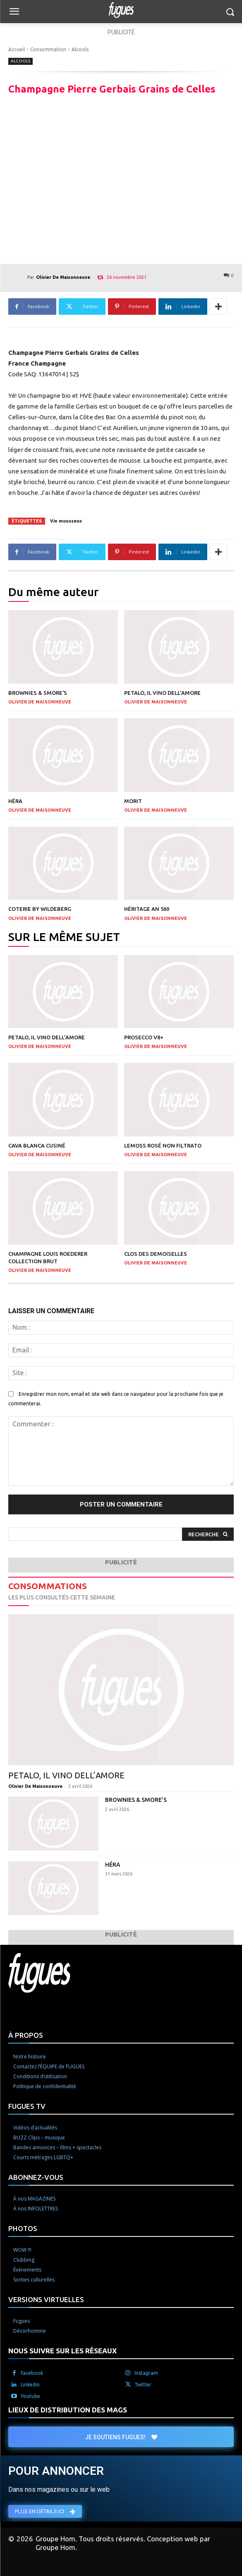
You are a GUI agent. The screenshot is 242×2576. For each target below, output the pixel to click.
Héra (15, 801)
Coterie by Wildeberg (39, 909)
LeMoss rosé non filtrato (162, 1145)
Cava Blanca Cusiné (36, 1145)
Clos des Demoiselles (155, 1254)
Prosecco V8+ (143, 1037)
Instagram (146, 2373)
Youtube (30, 2396)
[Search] (208, 1534)
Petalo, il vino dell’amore (162, 693)
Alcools (80, 49)
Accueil (16, 49)
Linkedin (30, 2384)
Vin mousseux (66, 520)
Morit (133, 801)
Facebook (32, 2373)
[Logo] (121, 10)
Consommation (48, 49)
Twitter (142, 2384)
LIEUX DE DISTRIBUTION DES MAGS (67, 2410)
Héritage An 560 (146, 909)
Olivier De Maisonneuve (63, 277)
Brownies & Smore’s (37, 693)
